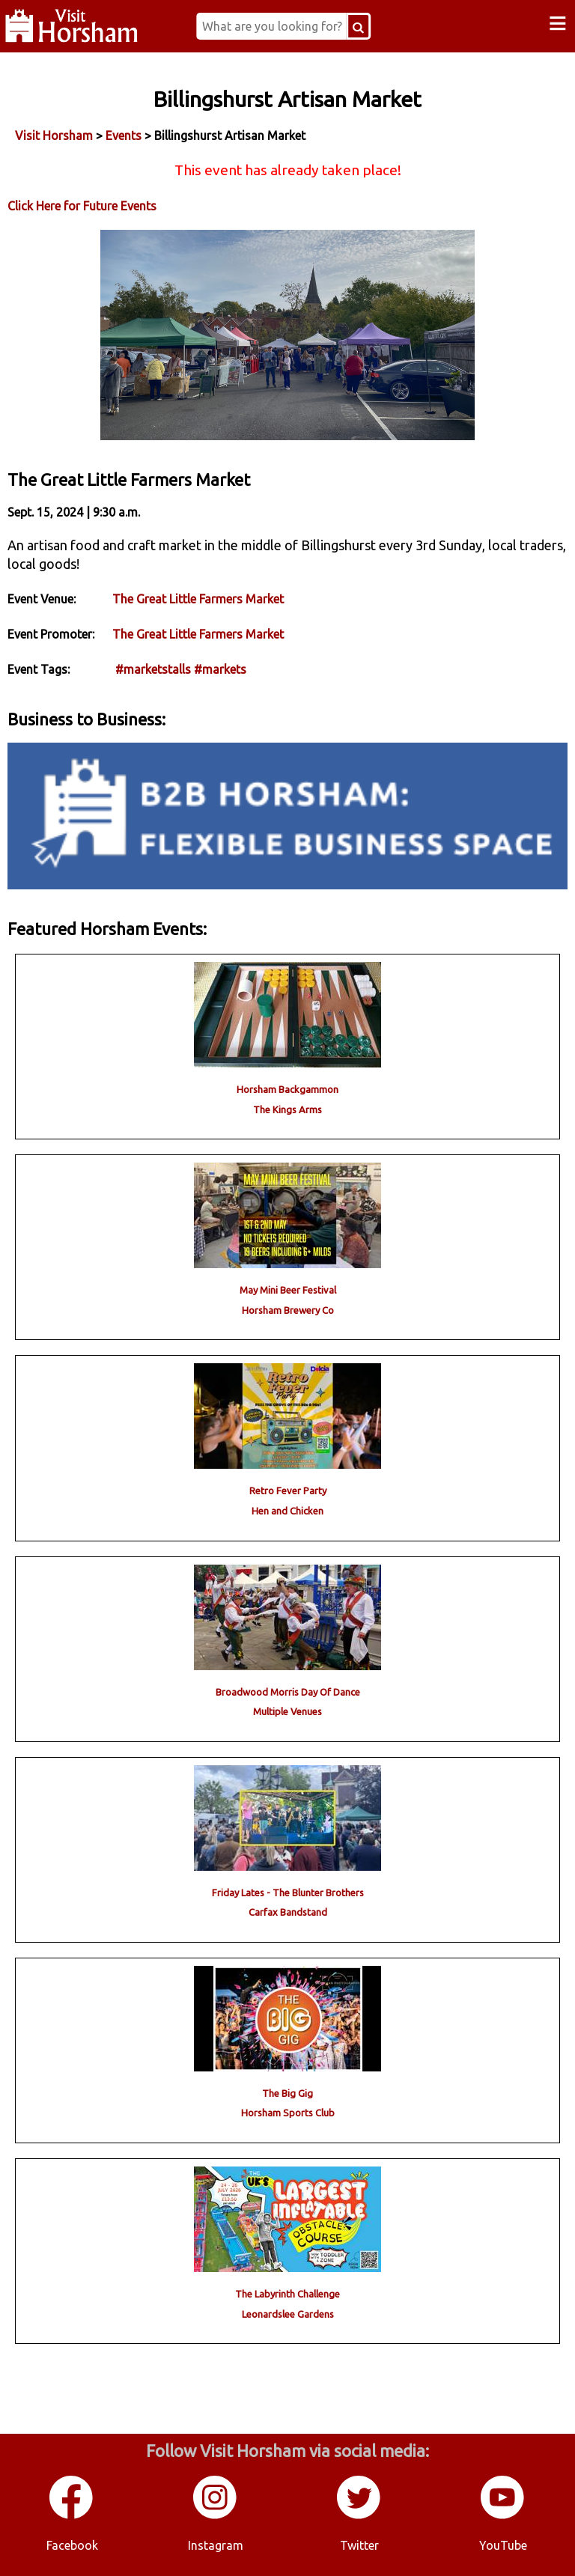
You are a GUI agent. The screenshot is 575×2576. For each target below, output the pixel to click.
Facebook (72, 2545)
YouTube (503, 2545)
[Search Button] (358, 26)
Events (124, 135)
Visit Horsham (54, 135)
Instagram (215, 2545)
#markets (220, 669)
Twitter (359, 2545)
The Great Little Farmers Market (198, 599)
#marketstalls (153, 669)
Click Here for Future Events (81, 206)
